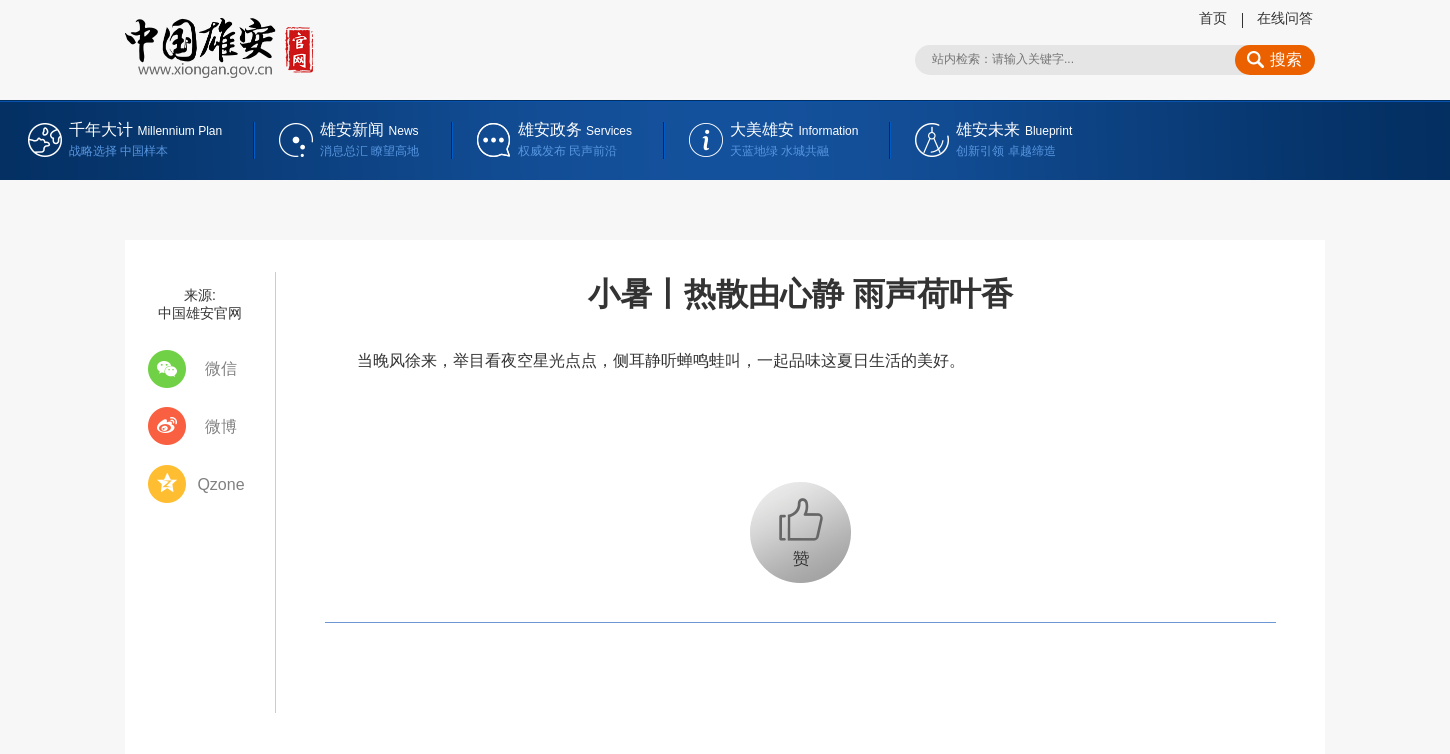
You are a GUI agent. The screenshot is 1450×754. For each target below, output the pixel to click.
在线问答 (1285, 18)
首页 (1213, 18)
